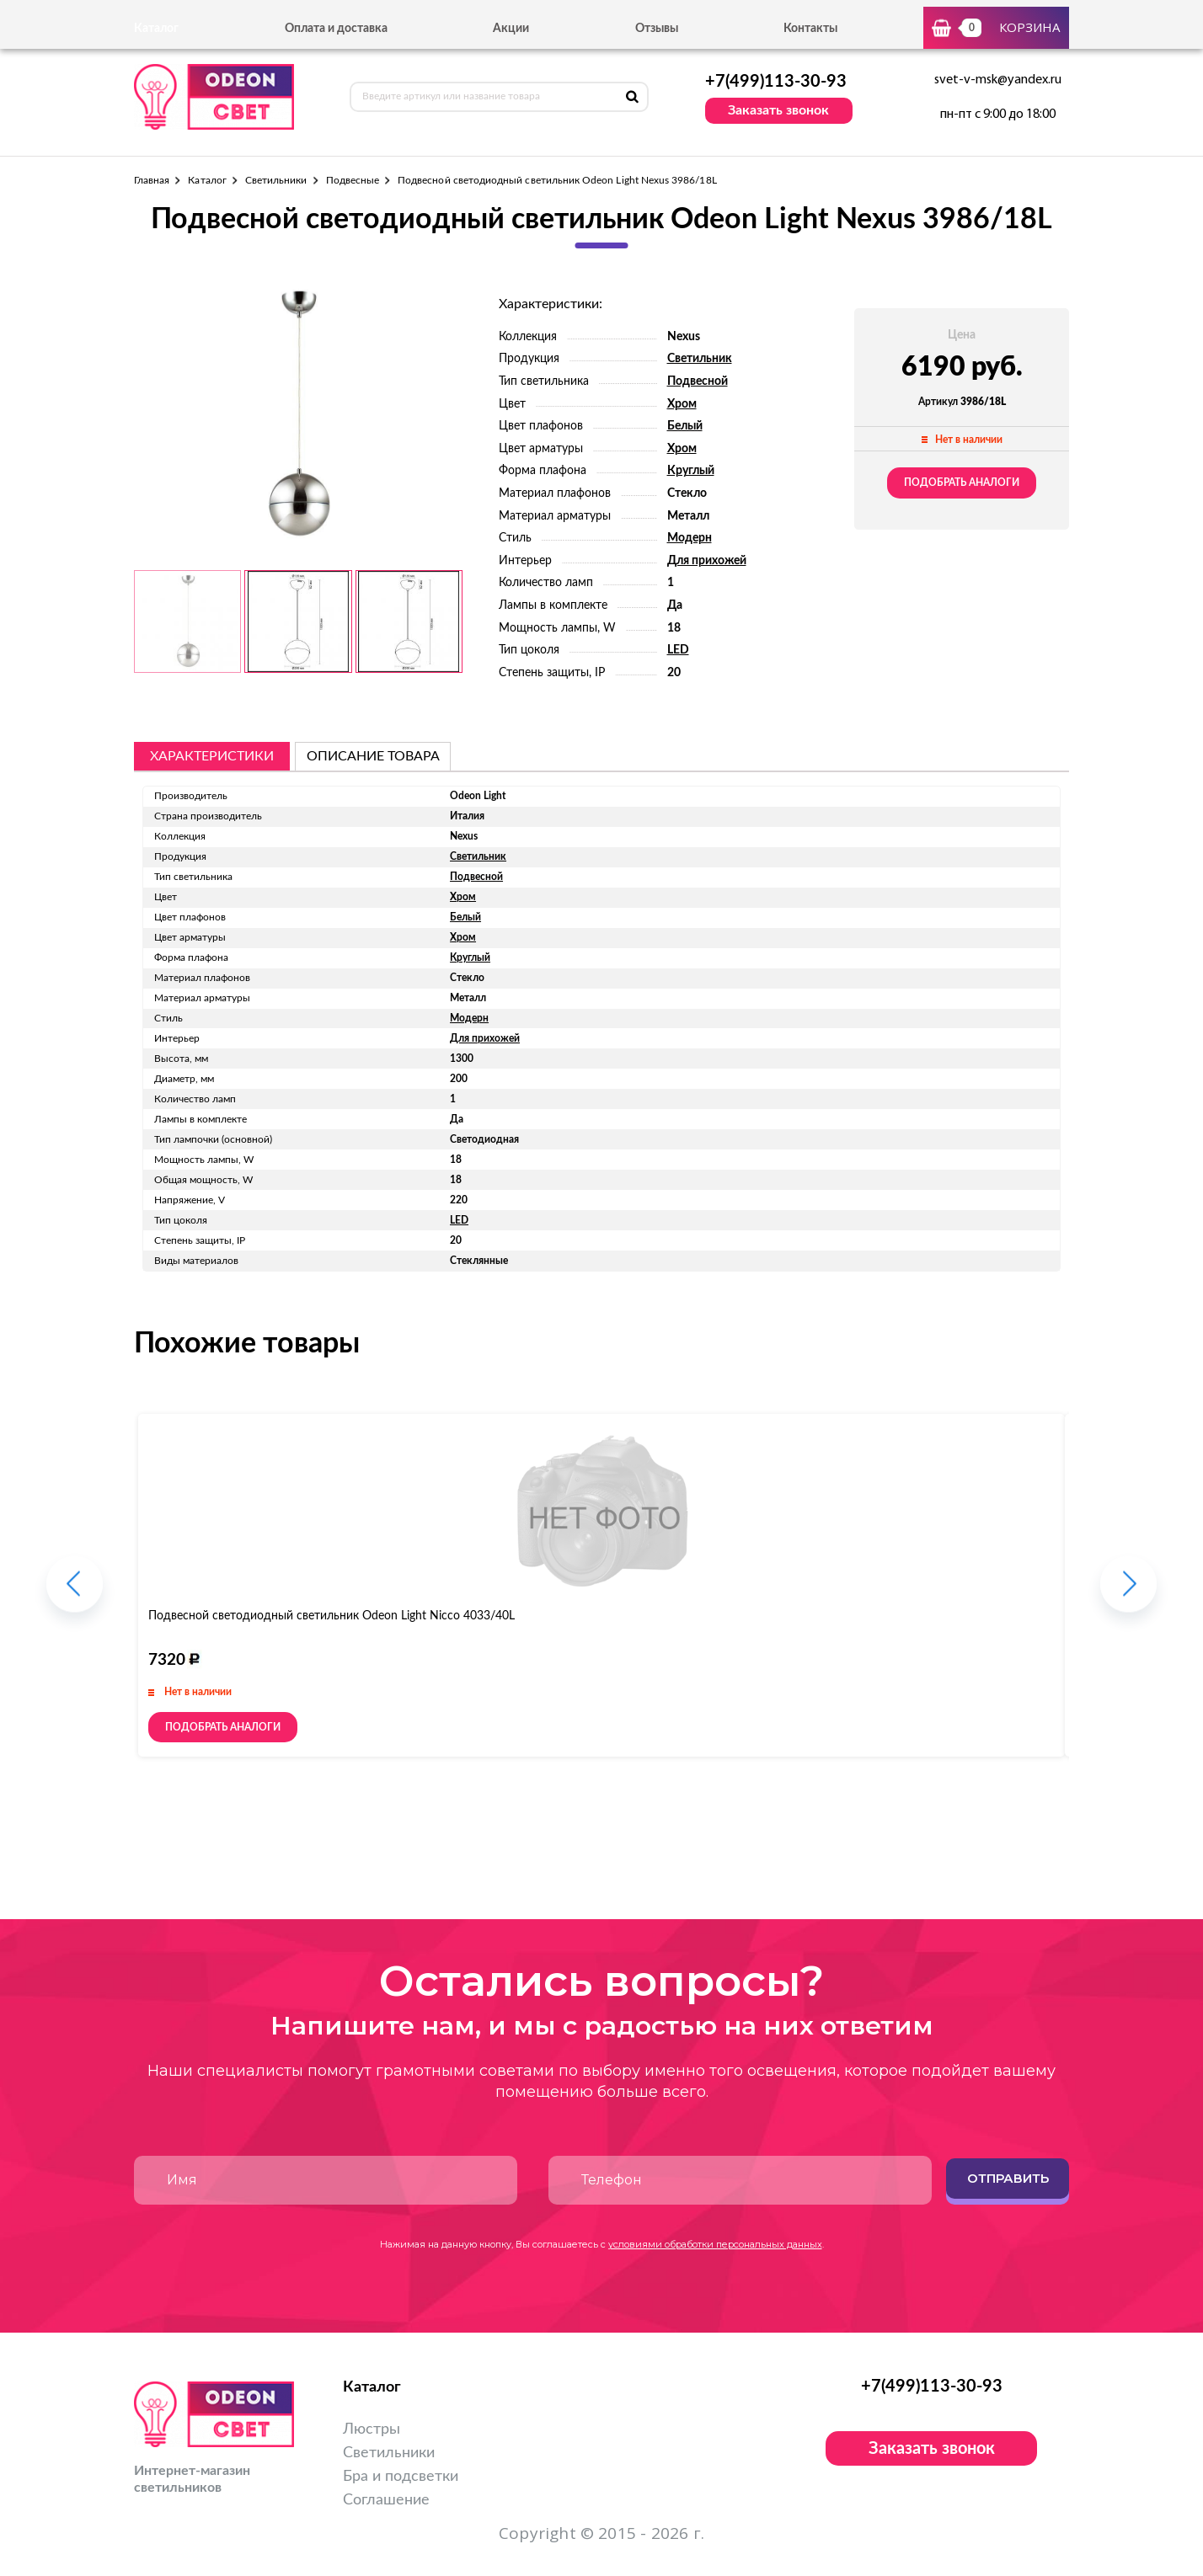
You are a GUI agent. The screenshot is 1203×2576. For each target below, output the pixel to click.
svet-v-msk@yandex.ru (997, 80)
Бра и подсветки (400, 2476)
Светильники (276, 180)
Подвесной (697, 381)
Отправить (1008, 2178)
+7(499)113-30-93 (776, 81)
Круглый (690, 471)
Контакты (810, 29)
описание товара (373, 756)
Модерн (689, 538)
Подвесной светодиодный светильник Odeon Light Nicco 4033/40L (331, 1616)
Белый (685, 426)
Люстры (371, 2429)
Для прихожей (706, 561)
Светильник (699, 359)
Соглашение (386, 2500)
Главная (151, 180)
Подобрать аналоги (961, 482)
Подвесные (353, 180)
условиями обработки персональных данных (715, 2244)
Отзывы (656, 29)
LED (678, 650)
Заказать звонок (778, 110)
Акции (511, 29)
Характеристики (212, 756)
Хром (682, 404)
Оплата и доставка (336, 29)
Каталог (207, 180)
